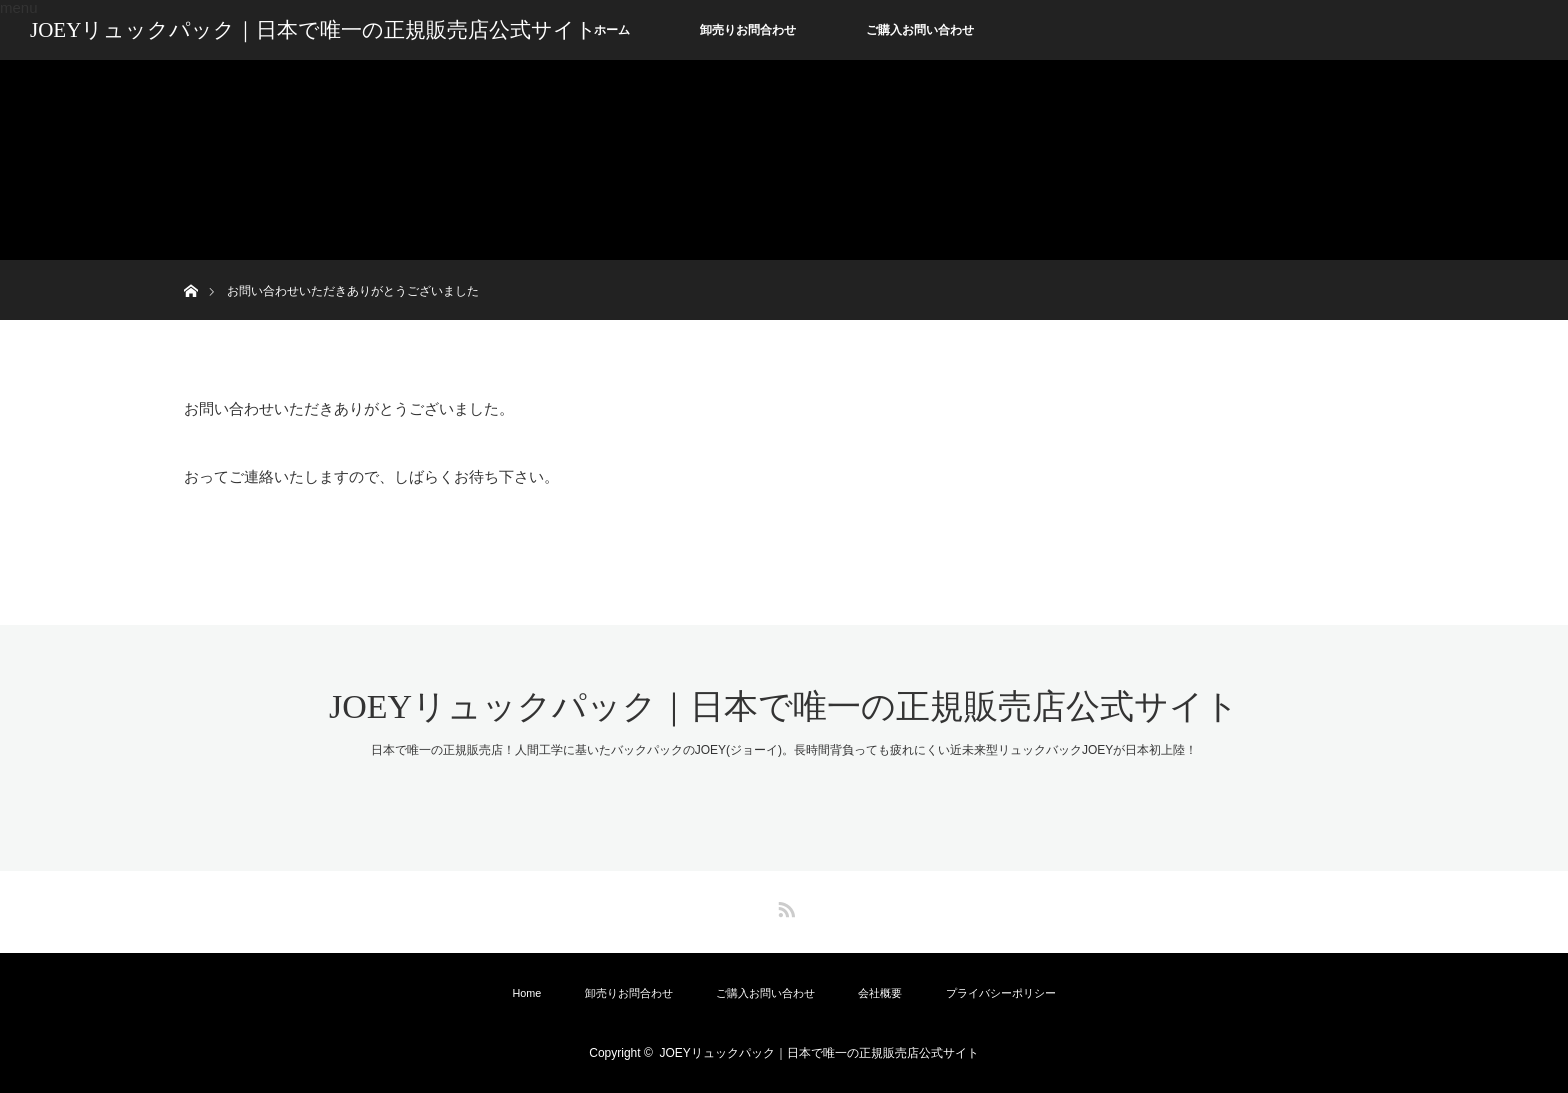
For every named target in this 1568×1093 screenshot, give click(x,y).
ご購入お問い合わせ (920, 30)
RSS (784, 906)
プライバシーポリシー (1001, 993)
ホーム (612, 30)
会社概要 (880, 993)
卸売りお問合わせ (748, 30)
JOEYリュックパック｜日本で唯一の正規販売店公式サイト (313, 30)
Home (526, 993)
